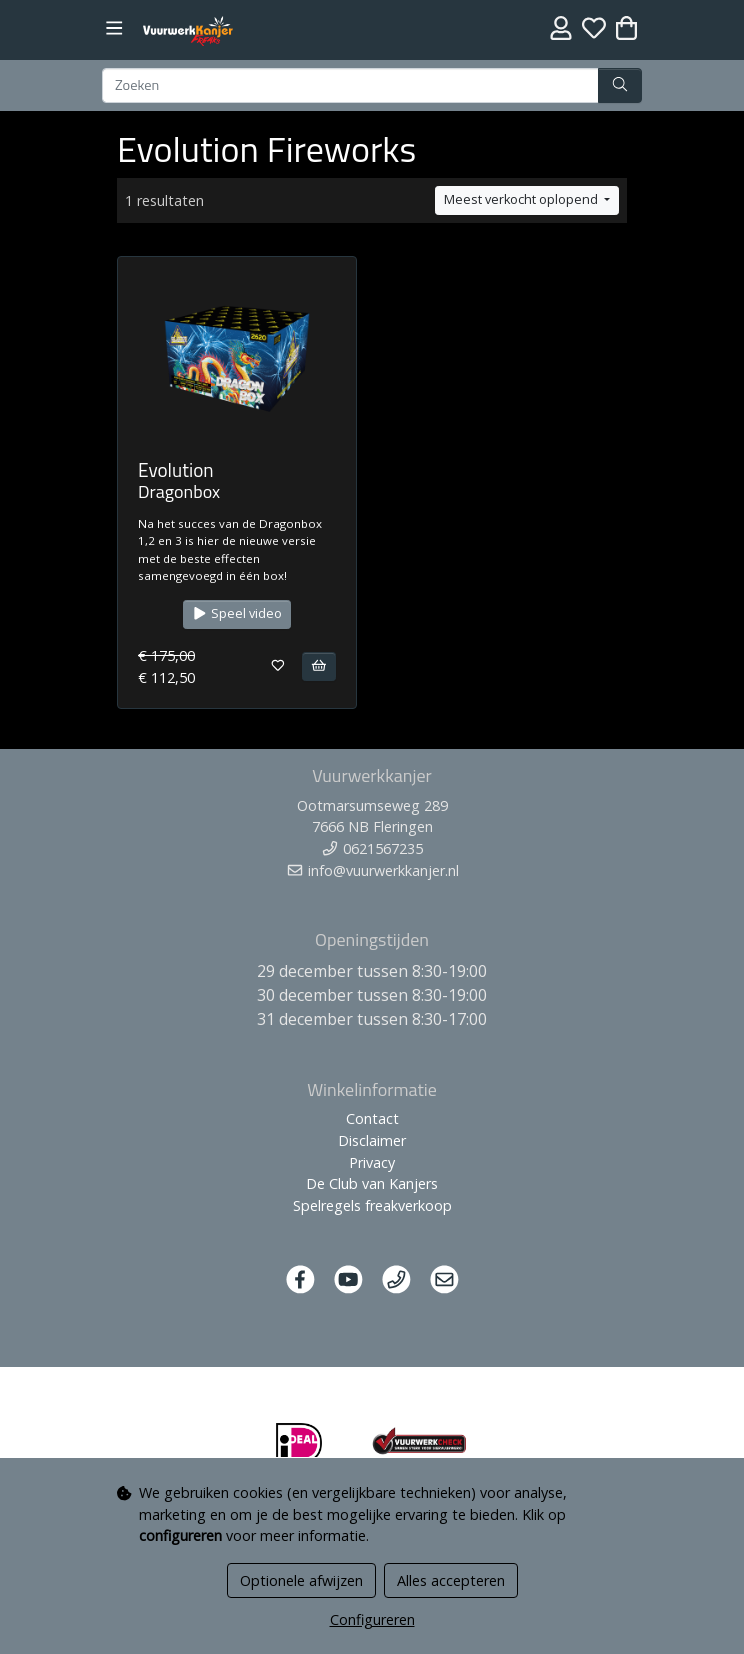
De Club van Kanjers (372, 1183)
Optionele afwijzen (301, 1580)
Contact (372, 1118)
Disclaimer (372, 1140)
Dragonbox (179, 491)
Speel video (237, 613)
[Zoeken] (350, 86)
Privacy (372, 1162)
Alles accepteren (451, 1580)
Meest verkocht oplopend (522, 199)
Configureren (372, 1619)
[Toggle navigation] (114, 28)
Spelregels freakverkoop (372, 1205)
